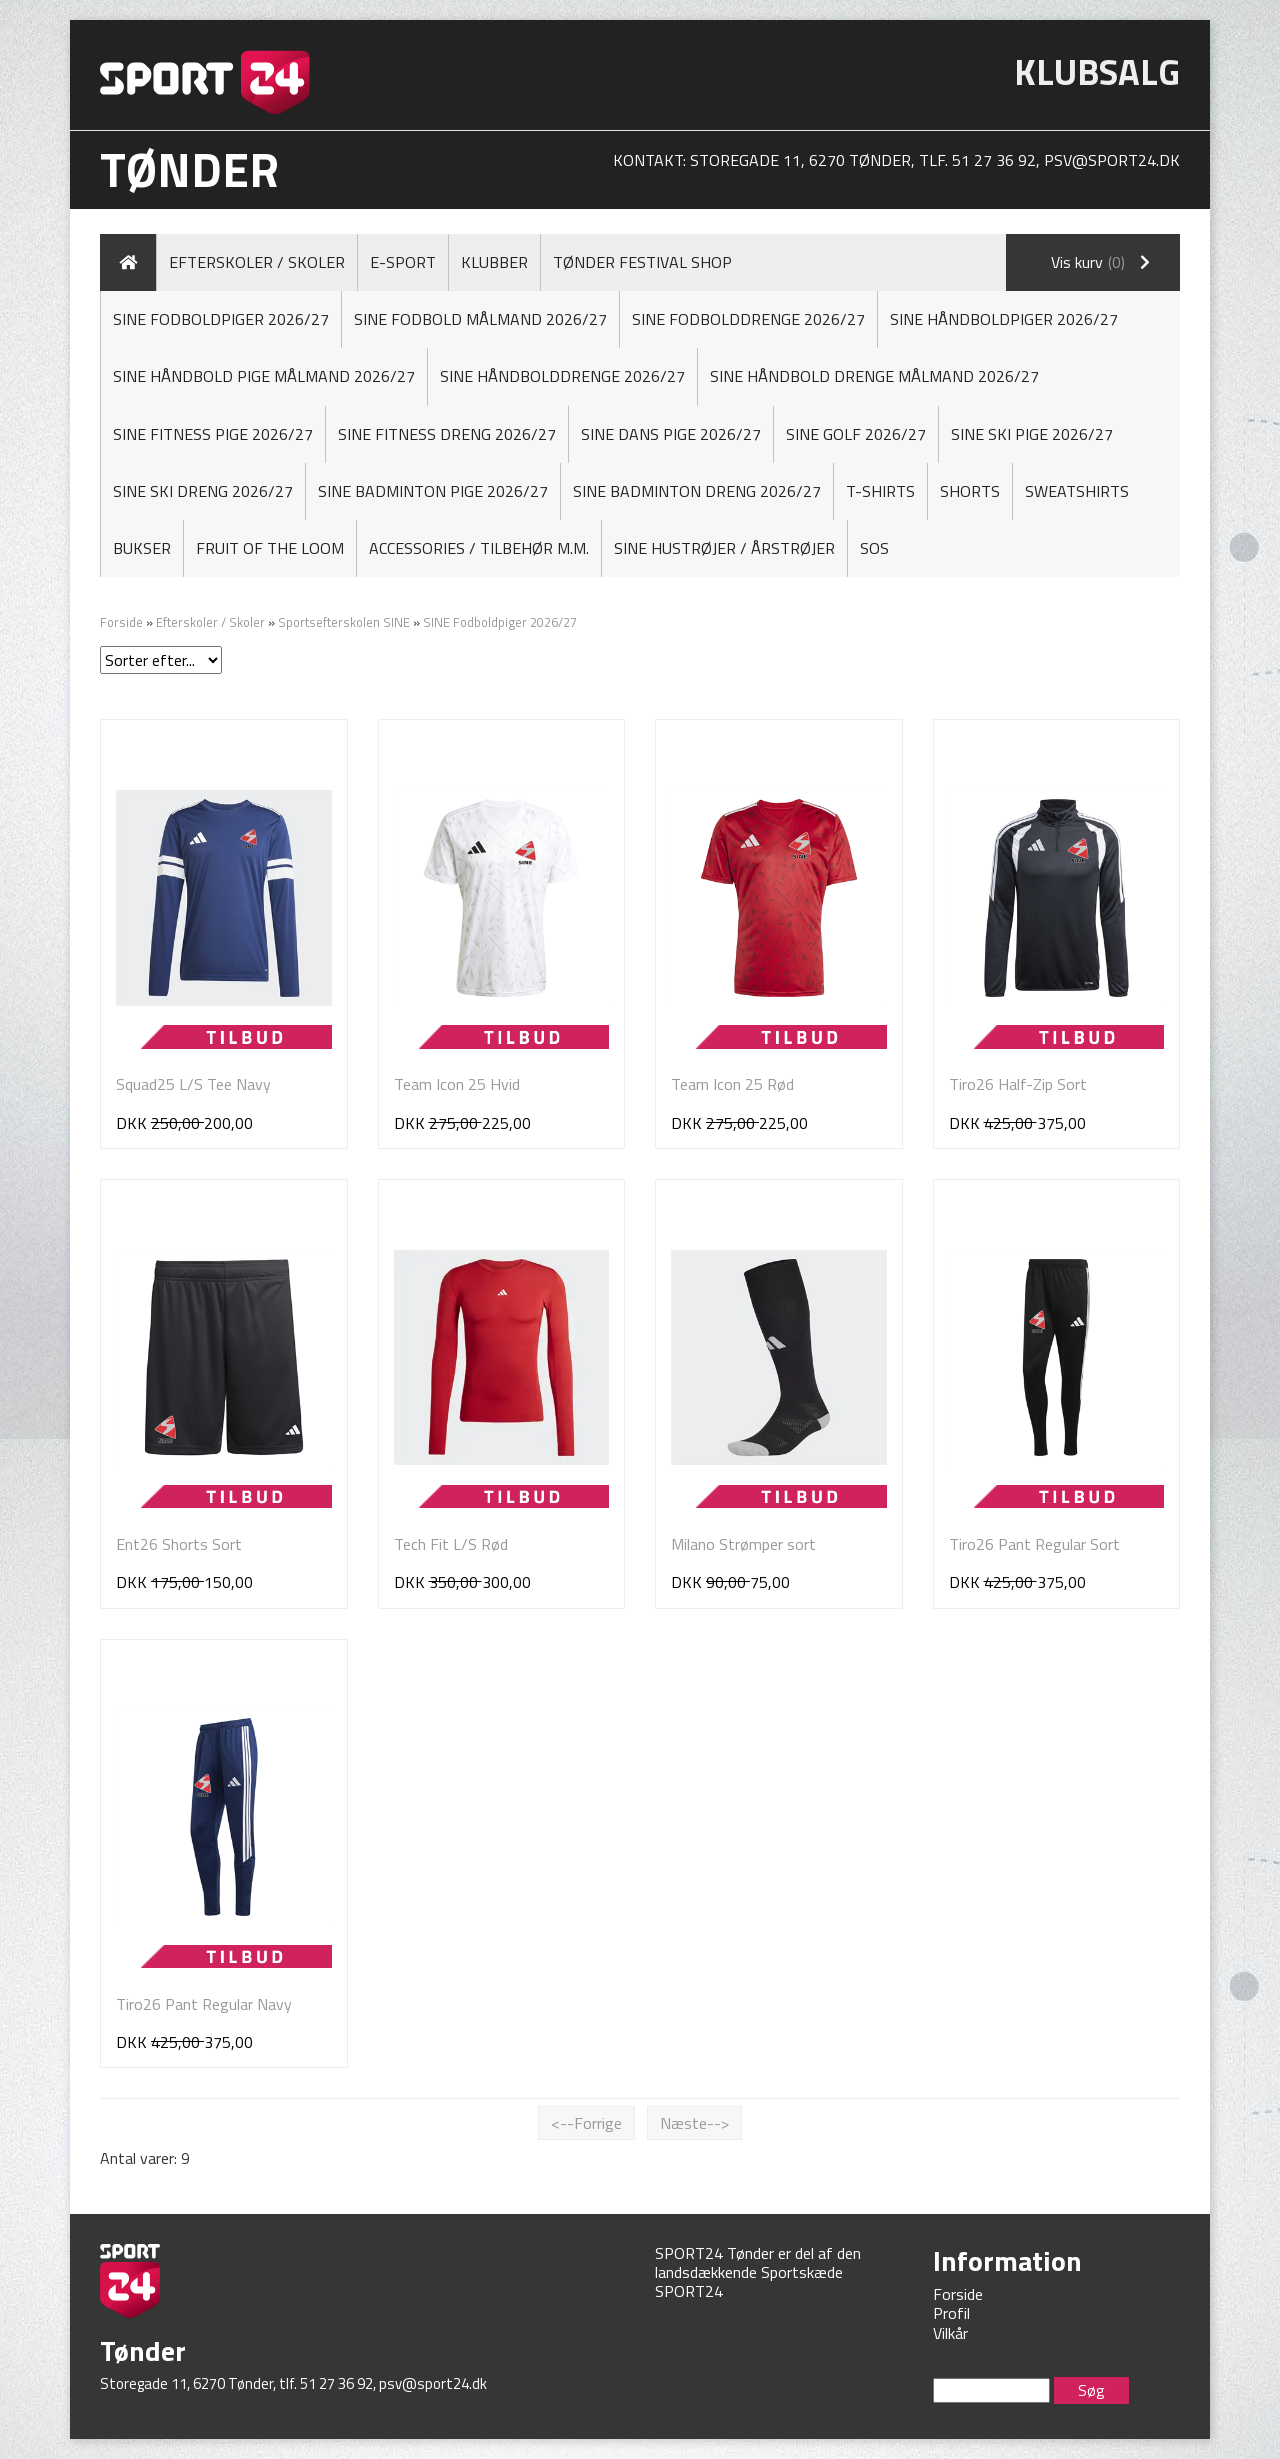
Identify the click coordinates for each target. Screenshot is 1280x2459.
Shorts (970, 491)
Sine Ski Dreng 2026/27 (203, 491)
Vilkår (950, 2333)
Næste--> (694, 2123)
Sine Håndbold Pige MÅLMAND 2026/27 (264, 376)
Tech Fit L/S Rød (451, 1544)
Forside (121, 622)
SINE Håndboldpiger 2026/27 (1004, 319)
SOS (874, 548)
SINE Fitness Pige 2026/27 (213, 434)
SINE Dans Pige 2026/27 (671, 434)
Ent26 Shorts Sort (179, 1544)
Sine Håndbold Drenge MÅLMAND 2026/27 (874, 376)
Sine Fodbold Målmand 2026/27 (480, 319)
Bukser (142, 548)
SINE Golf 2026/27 (856, 434)
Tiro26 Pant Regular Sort (1034, 1544)
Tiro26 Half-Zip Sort (1018, 1084)
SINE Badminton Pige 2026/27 (433, 491)
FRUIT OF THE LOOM (270, 548)
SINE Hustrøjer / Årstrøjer (724, 548)
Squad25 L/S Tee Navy (193, 1084)
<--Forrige (586, 2123)
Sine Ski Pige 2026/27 (1032, 434)
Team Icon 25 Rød (732, 1084)
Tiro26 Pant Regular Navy (204, 2004)
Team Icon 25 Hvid (457, 1084)
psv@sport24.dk (1112, 160)
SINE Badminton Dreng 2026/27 (697, 491)
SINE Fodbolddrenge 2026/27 (748, 319)
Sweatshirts (1077, 491)
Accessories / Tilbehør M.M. (479, 548)
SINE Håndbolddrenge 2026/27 (562, 376)
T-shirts (880, 491)
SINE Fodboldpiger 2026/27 (221, 319)
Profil (951, 2313)
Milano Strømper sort (743, 1544)
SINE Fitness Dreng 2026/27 (447, 434)
